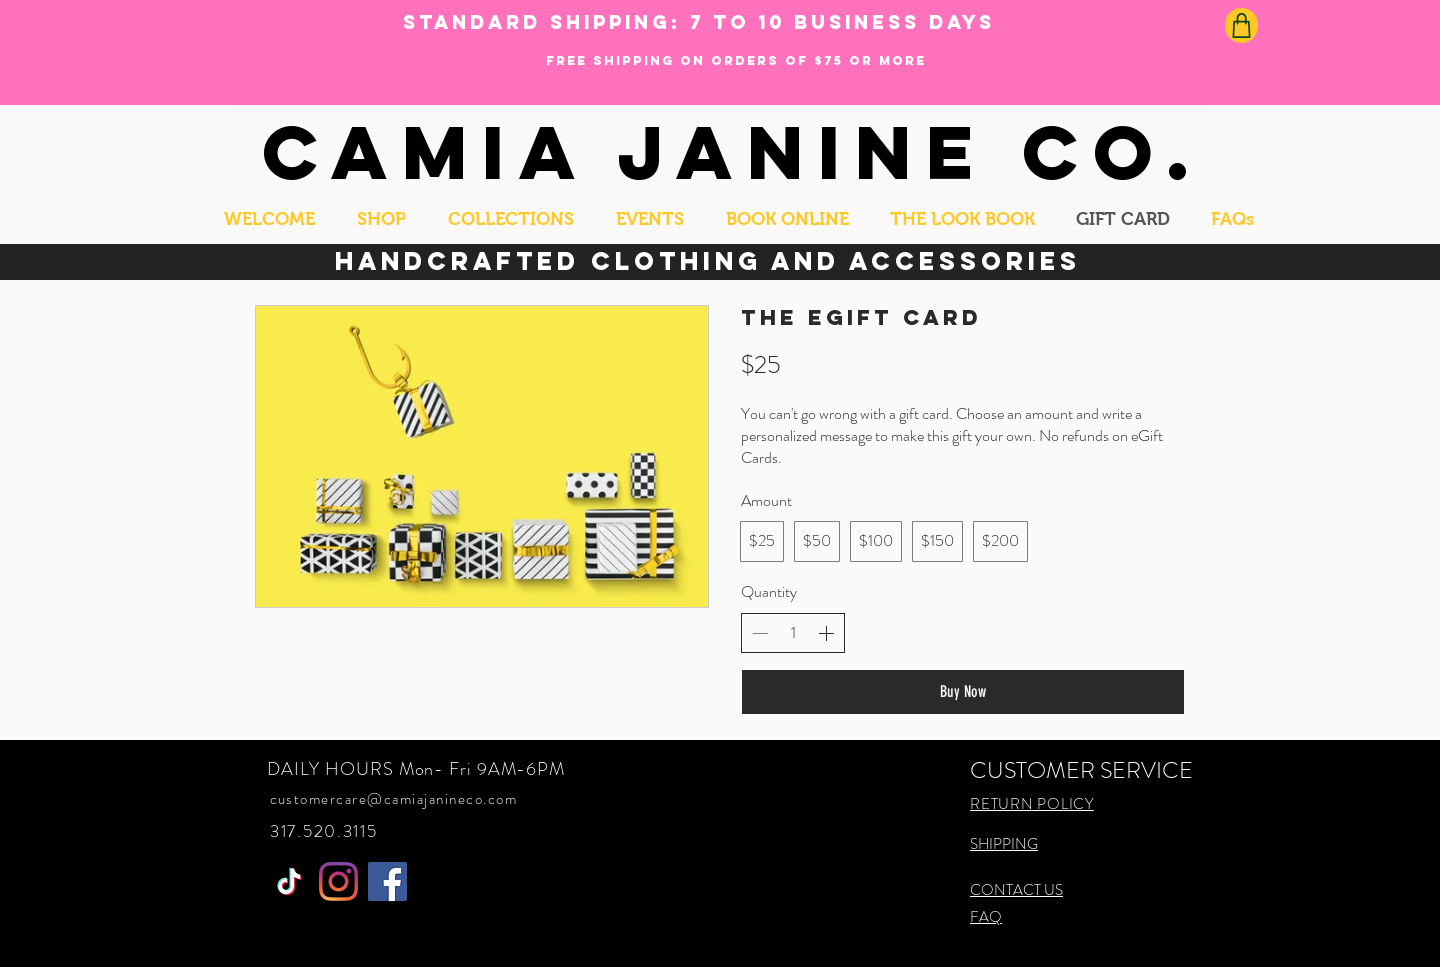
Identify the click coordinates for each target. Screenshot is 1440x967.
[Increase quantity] (826, 633)
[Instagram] (338, 881)
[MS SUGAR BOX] (289, 881)
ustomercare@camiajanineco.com (398, 799)
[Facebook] (387, 881)
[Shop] (1241, 25)
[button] (381, 219)
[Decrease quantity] (760, 633)
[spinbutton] (793, 633)
